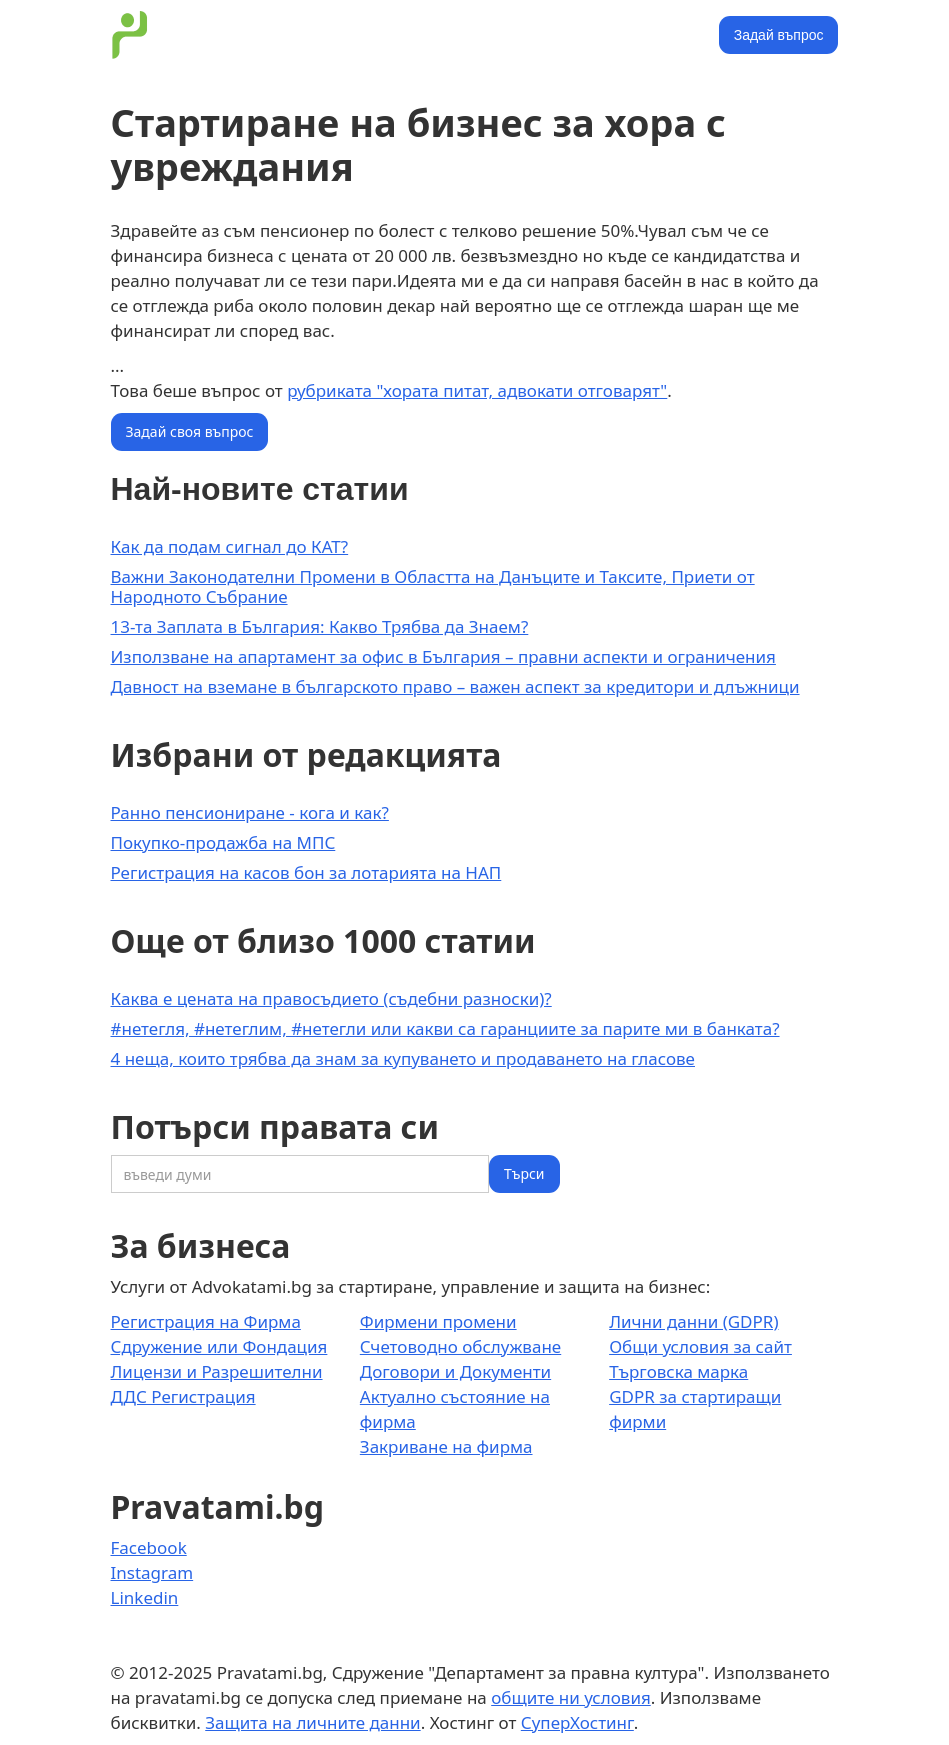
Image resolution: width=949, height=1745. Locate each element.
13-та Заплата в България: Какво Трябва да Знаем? (320, 626)
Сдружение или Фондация (219, 1346)
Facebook (149, 1547)
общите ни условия (571, 1697)
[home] (130, 35)
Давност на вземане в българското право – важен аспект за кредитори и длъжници (455, 686)
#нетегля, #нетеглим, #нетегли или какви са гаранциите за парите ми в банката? (445, 1028)
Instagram (152, 1572)
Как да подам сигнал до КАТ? (230, 546)
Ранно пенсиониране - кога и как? (250, 812)
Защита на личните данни (312, 1722)
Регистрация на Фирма (206, 1321)
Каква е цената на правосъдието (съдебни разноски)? (331, 998)
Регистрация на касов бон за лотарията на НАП (306, 872)
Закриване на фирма (446, 1446)
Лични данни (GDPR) (693, 1321)
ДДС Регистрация (183, 1396)
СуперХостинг (577, 1722)
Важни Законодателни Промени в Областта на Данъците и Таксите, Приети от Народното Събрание (433, 586)
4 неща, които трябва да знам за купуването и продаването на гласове (403, 1058)
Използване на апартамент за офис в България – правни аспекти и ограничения (443, 656)
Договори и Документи (455, 1371)
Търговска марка (678, 1371)
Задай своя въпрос (190, 431)
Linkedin (145, 1597)
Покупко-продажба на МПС (223, 842)
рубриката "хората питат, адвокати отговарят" (477, 390)
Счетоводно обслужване (460, 1346)
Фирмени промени (438, 1321)
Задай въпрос (779, 35)
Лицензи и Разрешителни (217, 1371)
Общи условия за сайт (700, 1346)
